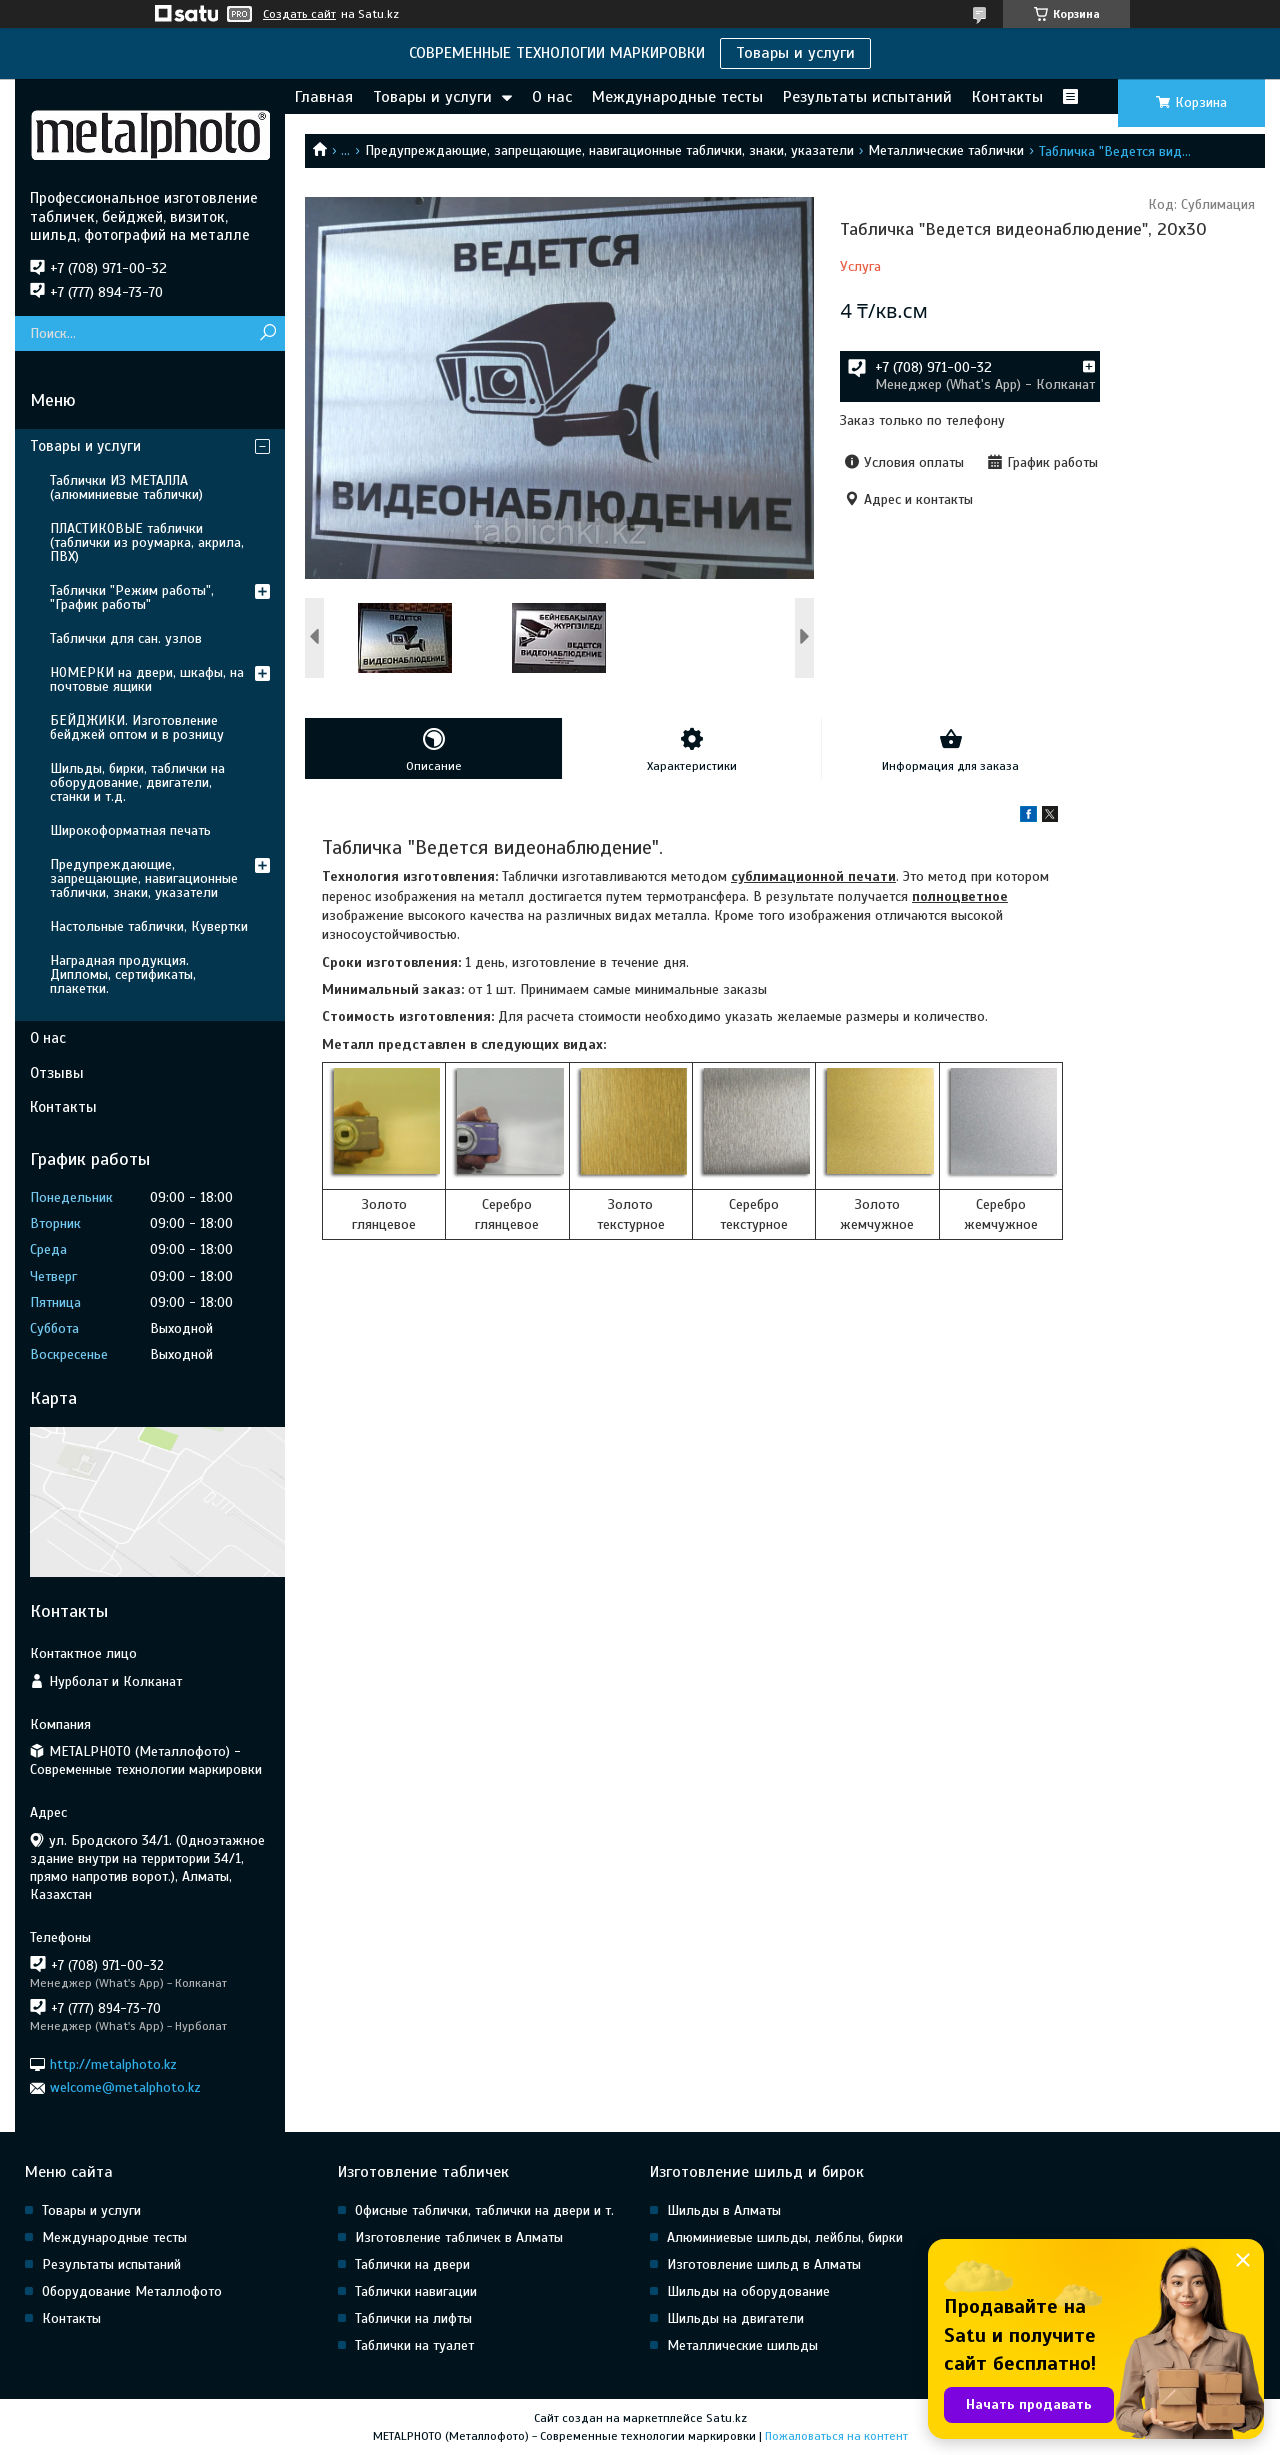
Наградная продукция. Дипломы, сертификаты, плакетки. (123, 974)
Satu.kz (726, 2418)
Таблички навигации (416, 2291)
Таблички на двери (412, 2264)
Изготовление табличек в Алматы (459, 2237)
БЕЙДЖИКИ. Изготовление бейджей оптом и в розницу (137, 727)
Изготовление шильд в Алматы (764, 2264)
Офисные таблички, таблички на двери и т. (484, 2210)
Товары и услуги (795, 53)
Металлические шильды (742, 2345)
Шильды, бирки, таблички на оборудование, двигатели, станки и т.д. (137, 782)
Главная (324, 97)
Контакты (1007, 97)
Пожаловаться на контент (836, 2436)
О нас (552, 97)
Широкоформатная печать (130, 830)
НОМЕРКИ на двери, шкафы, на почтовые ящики (147, 679)
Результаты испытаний (867, 97)
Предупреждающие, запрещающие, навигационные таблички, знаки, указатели (609, 150)
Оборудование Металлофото (132, 2291)
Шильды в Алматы (724, 2210)
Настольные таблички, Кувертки (149, 926)
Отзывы (57, 1073)
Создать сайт (299, 14)
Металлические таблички (946, 150)
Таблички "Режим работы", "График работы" (132, 597)
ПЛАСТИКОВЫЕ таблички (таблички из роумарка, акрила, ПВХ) (147, 542)
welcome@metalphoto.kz (125, 2087)
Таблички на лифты (413, 2318)
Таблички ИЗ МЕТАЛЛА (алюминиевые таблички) (126, 487)
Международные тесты (677, 97)
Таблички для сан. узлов (126, 638)
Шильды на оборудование (748, 2291)
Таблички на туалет (414, 2345)
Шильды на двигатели (735, 2318)
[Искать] (267, 333)
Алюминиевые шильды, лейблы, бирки (785, 2237)
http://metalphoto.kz (113, 2064)
